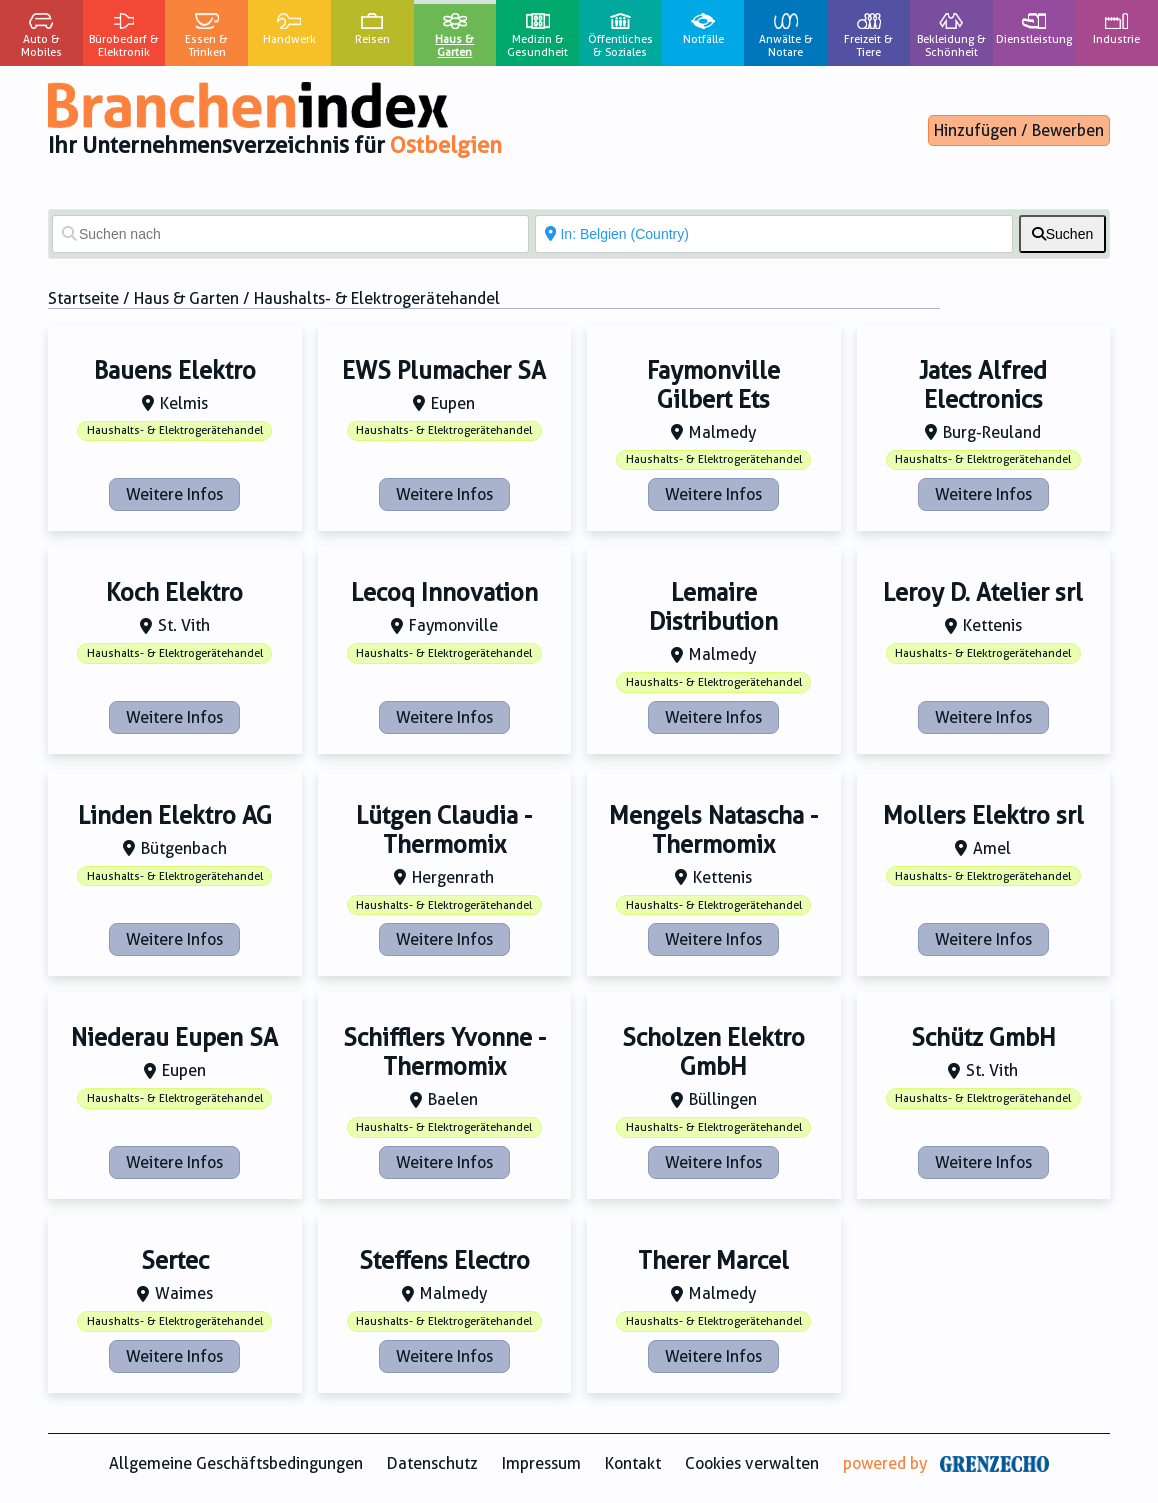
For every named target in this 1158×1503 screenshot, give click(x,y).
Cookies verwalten (752, 1463)
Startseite (83, 298)
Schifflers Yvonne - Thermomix (444, 1052)
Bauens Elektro (175, 371)
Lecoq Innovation (444, 593)
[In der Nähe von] (773, 234)
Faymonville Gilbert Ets (713, 385)
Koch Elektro (174, 593)
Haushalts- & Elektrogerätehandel (175, 430)
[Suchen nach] (290, 234)
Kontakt (633, 1463)
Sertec (175, 1261)
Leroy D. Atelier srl (983, 593)
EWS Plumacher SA (444, 371)
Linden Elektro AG (175, 816)
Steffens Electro (444, 1261)
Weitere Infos (174, 494)
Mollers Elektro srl (983, 816)
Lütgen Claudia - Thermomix (444, 830)
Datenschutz (432, 1463)
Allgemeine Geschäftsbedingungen (236, 1463)
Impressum (541, 1463)
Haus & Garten (186, 298)
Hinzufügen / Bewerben (1019, 130)
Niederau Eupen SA (174, 1038)
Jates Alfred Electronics (983, 385)
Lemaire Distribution (713, 607)
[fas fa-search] (1062, 234)
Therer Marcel (713, 1261)
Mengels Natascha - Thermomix (713, 830)
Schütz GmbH (983, 1038)
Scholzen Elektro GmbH (713, 1052)
